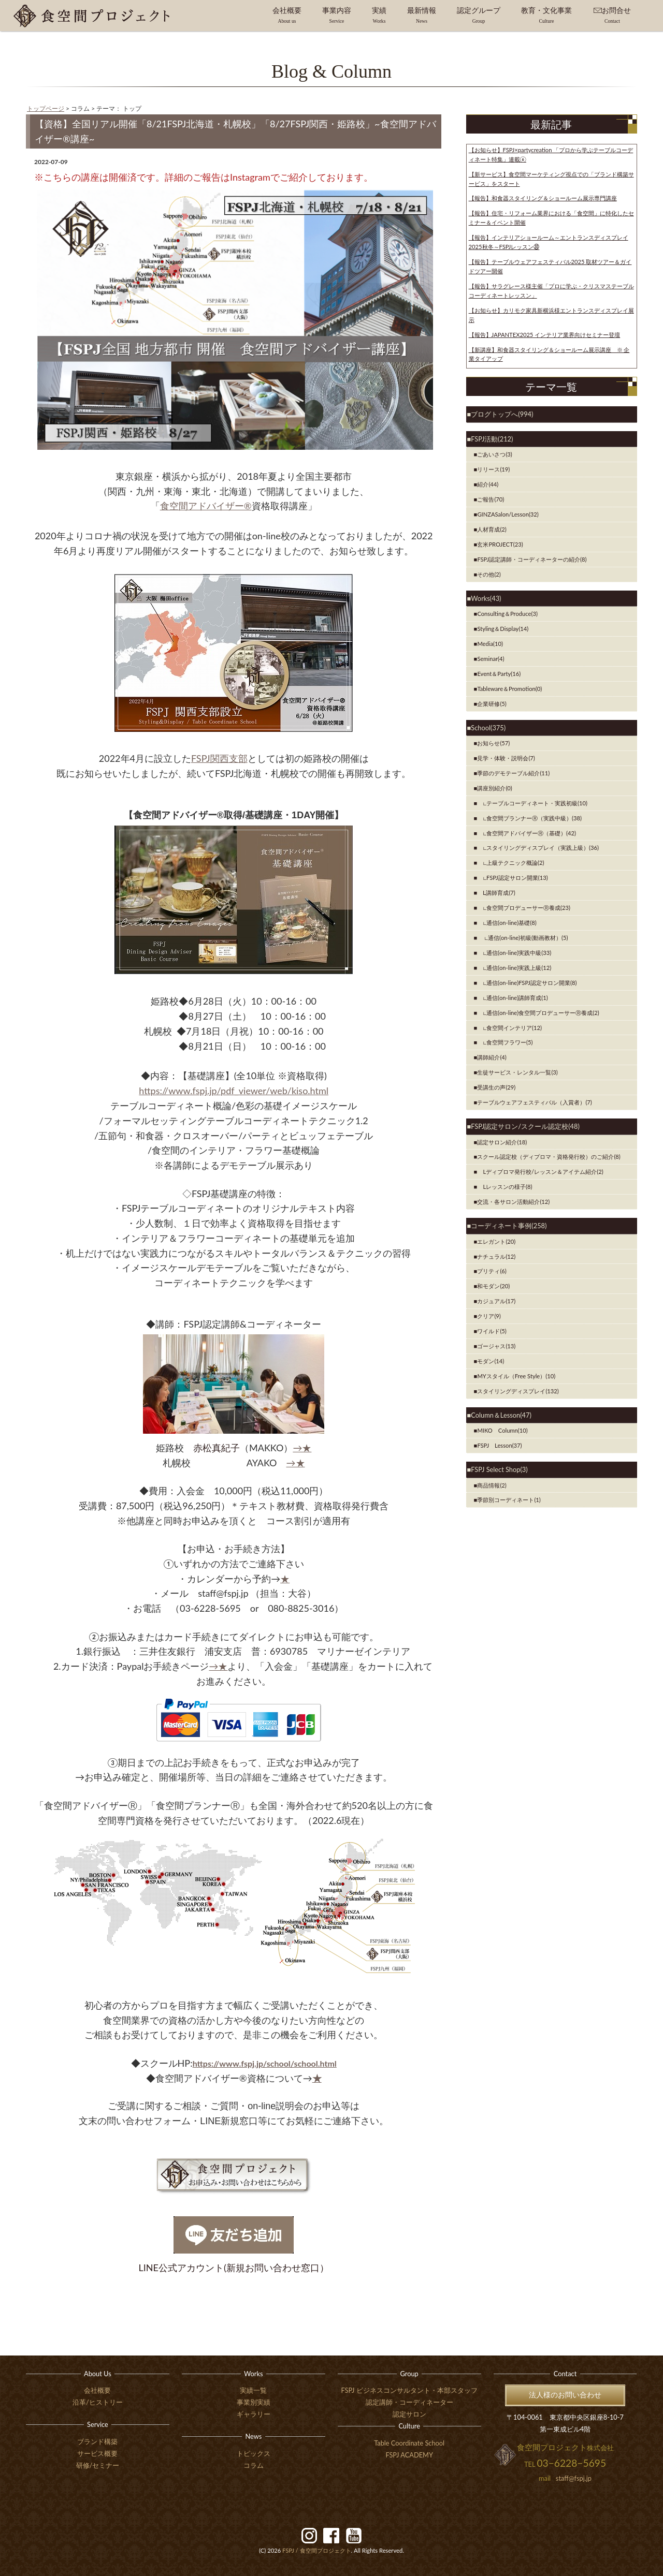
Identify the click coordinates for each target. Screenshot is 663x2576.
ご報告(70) (490, 499)
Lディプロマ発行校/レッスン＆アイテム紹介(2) (540, 1171)
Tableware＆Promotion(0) (509, 688)
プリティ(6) (491, 1271)
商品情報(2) (491, 1485)
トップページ (45, 108)
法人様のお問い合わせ (565, 2395)
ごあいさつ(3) (494, 454)
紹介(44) (487, 484)
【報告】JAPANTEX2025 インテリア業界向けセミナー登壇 (545, 334)
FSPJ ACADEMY (409, 2455)
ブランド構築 (97, 2441)
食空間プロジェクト (316, 2550)
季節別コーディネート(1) (508, 1499)
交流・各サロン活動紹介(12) (513, 1201)
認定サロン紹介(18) (502, 1142)
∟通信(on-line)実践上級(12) (514, 967)
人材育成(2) (491, 529)
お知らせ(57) (493, 743)
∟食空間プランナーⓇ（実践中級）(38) (529, 818)
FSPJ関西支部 (219, 758)
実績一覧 (253, 2390)
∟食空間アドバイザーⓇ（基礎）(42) (526, 833)
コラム (253, 2465)
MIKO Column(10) (502, 1430)
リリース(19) (493, 469)
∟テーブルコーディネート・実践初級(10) (532, 803)
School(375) (488, 728)
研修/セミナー (98, 2465)
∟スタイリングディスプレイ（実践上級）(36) (538, 847)
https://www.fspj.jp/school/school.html (265, 2063)
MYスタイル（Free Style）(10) (516, 1376)
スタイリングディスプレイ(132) (517, 1391)
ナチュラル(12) (496, 1256)
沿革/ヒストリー (98, 2402)
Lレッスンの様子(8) (504, 1186)
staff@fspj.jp (574, 2478)
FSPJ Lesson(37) (499, 1445)
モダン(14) (490, 1361)
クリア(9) (488, 1316)
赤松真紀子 (216, 1447)
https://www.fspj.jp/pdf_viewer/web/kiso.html (233, 1090)
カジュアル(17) (496, 1301)
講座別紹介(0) (494, 788)
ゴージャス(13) (496, 1346)
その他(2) (488, 574)
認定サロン (409, 2414)
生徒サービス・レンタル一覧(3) (517, 1072)
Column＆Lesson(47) (501, 1415)
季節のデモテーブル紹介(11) (513, 773)
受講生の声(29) (496, 1087)
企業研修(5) (491, 703)
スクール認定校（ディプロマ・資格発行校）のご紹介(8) (548, 1156)
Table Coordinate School (409, 2443)
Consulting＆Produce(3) (507, 613)
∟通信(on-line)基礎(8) (506, 922)
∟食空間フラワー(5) (504, 1042)
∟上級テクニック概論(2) (510, 862)
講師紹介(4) (491, 1057)
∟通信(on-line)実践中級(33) (514, 952)
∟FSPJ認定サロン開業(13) (512, 877)
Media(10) (490, 643)
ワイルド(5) (491, 1331)
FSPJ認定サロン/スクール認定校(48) (525, 1126)
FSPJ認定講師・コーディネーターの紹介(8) (531, 559)
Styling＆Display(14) (502, 628)
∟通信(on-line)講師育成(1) (512, 997)
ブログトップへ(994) (502, 414)
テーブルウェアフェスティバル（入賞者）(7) (534, 1102)
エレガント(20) (496, 1241)
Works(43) (486, 598)
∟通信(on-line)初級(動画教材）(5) (522, 937)
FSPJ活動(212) (492, 439)
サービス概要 (97, 2453)
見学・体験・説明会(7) (506, 758)
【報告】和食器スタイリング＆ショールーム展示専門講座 (543, 198)
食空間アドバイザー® (206, 505)
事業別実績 (253, 2402)
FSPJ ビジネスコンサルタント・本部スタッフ (409, 2390)
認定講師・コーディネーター (409, 2402)
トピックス (253, 2453)
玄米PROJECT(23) (500, 544)
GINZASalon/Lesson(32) (507, 514)
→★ (302, 1447)
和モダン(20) (493, 1286)
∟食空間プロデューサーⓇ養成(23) (523, 907)
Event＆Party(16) (499, 673)
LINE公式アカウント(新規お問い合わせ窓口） (234, 2267)
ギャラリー (253, 2414)
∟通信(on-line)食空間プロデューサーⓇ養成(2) (538, 1012)
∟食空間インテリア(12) (509, 1027)
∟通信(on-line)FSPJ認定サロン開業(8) (526, 982)
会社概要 (97, 2390)
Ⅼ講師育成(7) (496, 892)
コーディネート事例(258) (508, 1225)
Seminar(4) (490, 658)
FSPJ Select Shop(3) (499, 1469)
